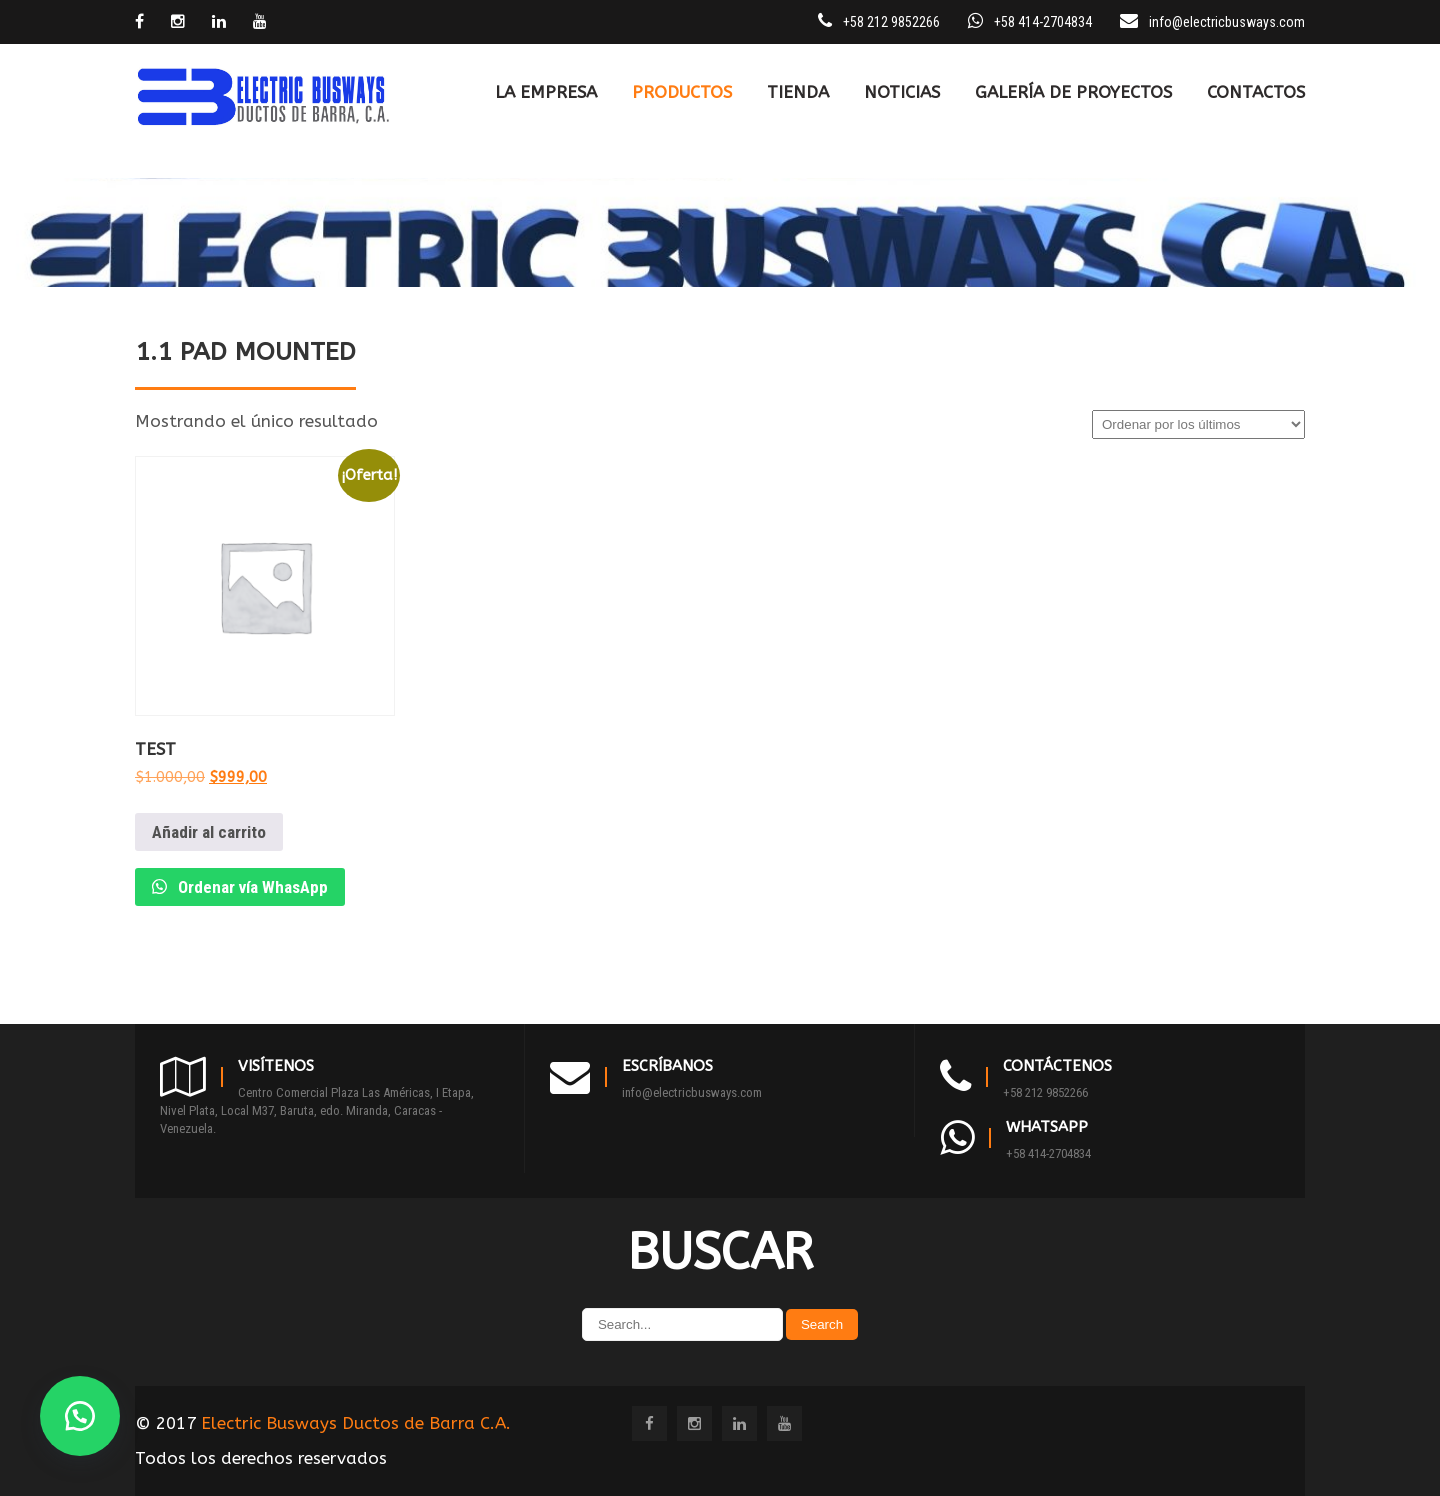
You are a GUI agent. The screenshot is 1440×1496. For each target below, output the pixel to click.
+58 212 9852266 (1045, 1092)
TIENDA (798, 92)
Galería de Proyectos (1073, 92)
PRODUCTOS (682, 92)
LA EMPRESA (546, 92)
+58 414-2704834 (1048, 1153)
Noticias (902, 92)
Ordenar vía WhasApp (251, 887)
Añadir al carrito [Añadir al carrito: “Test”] (209, 832)
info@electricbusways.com (1227, 22)
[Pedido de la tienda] (1198, 424)
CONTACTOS (1256, 92)
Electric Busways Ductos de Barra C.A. (356, 1423)
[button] (80, 1416)
